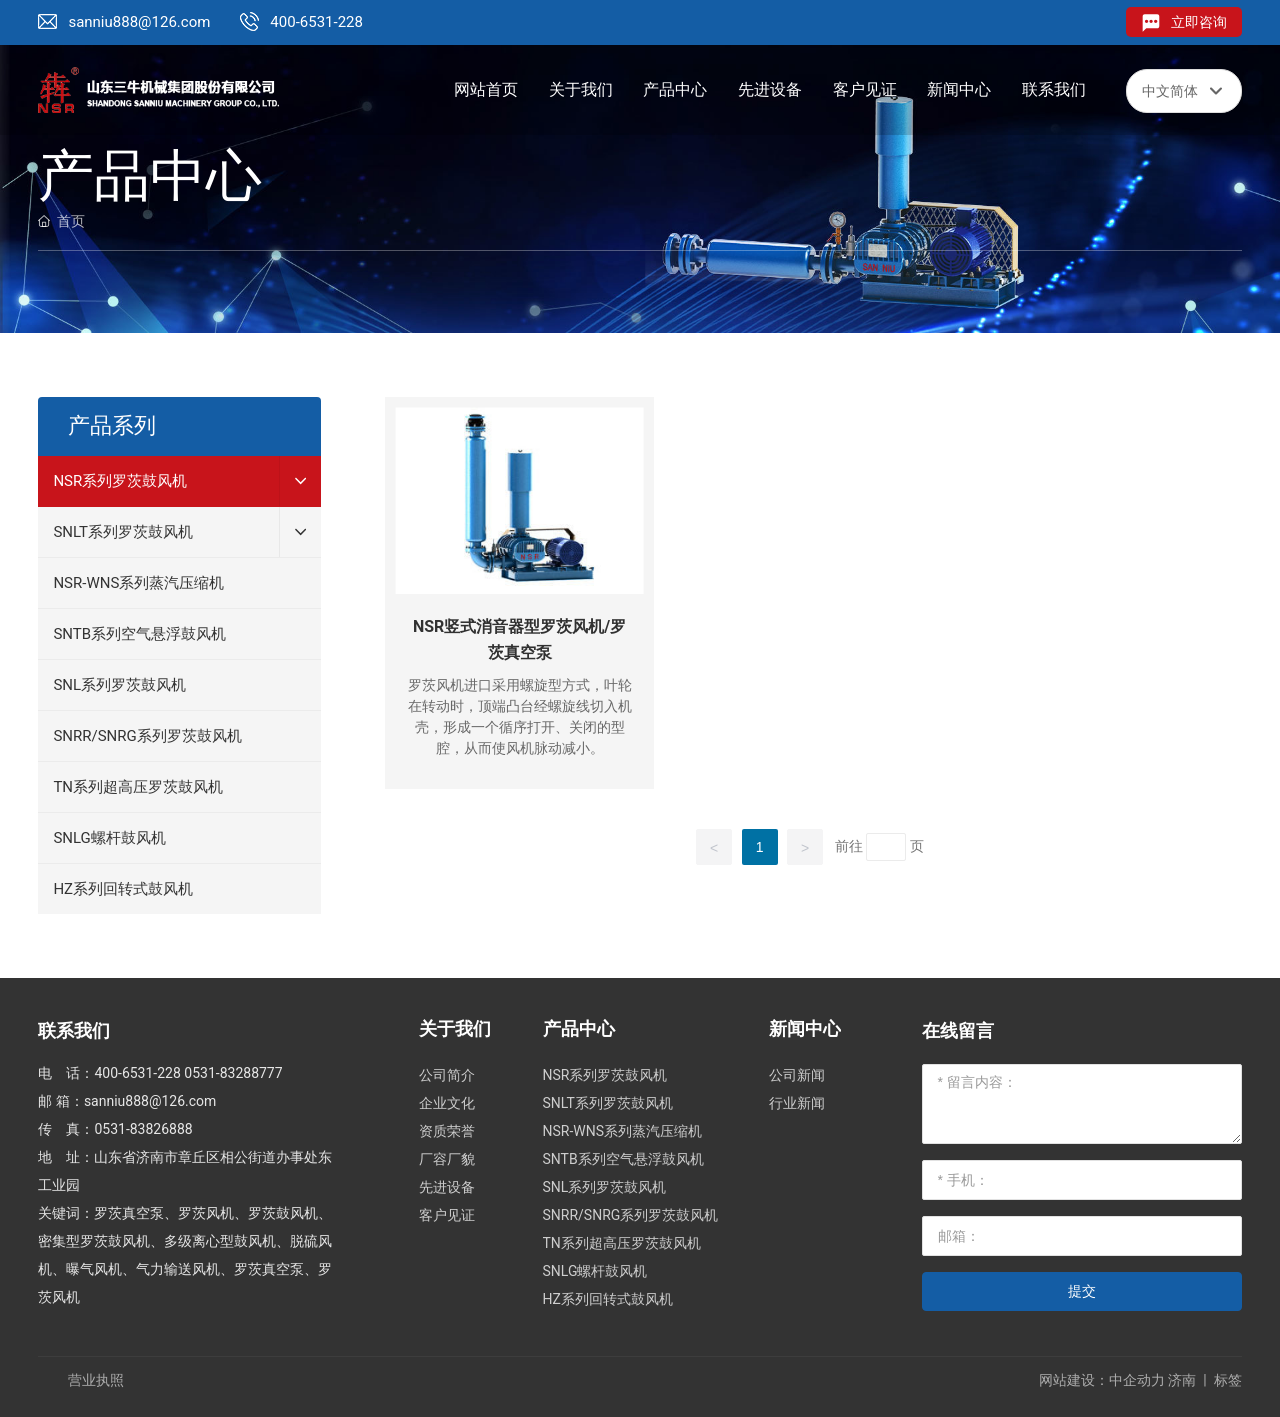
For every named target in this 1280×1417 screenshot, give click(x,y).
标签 (1228, 1380)
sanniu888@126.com (139, 22)
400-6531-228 (316, 22)
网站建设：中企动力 (1102, 1380)
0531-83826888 (143, 1129)
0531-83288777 (233, 1073)
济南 (1182, 1380)
